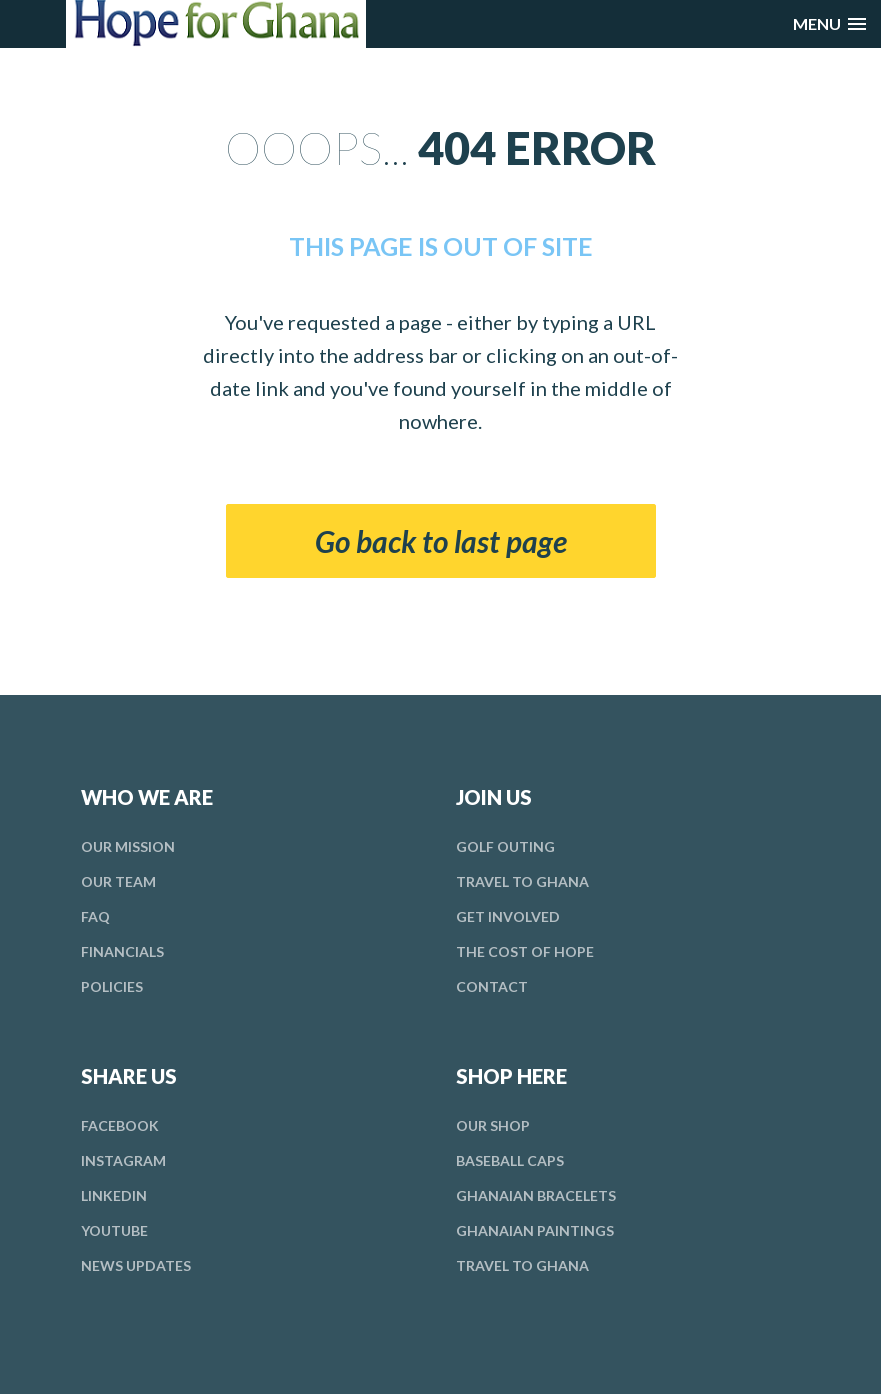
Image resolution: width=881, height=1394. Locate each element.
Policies (112, 986)
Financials (122, 951)
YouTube (114, 1230)
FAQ (95, 916)
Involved (508, 916)
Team (118, 881)
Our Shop (493, 1125)
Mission (128, 846)
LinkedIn (114, 1195)
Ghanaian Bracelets (536, 1195)
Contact (492, 986)
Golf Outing (505, 846)
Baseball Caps (510, 1160)
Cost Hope (525, 951)
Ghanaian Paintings (535, 1230)
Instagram (123, 1160)
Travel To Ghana (522, 881)
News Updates (136, 1265)
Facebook (120, 1125)
